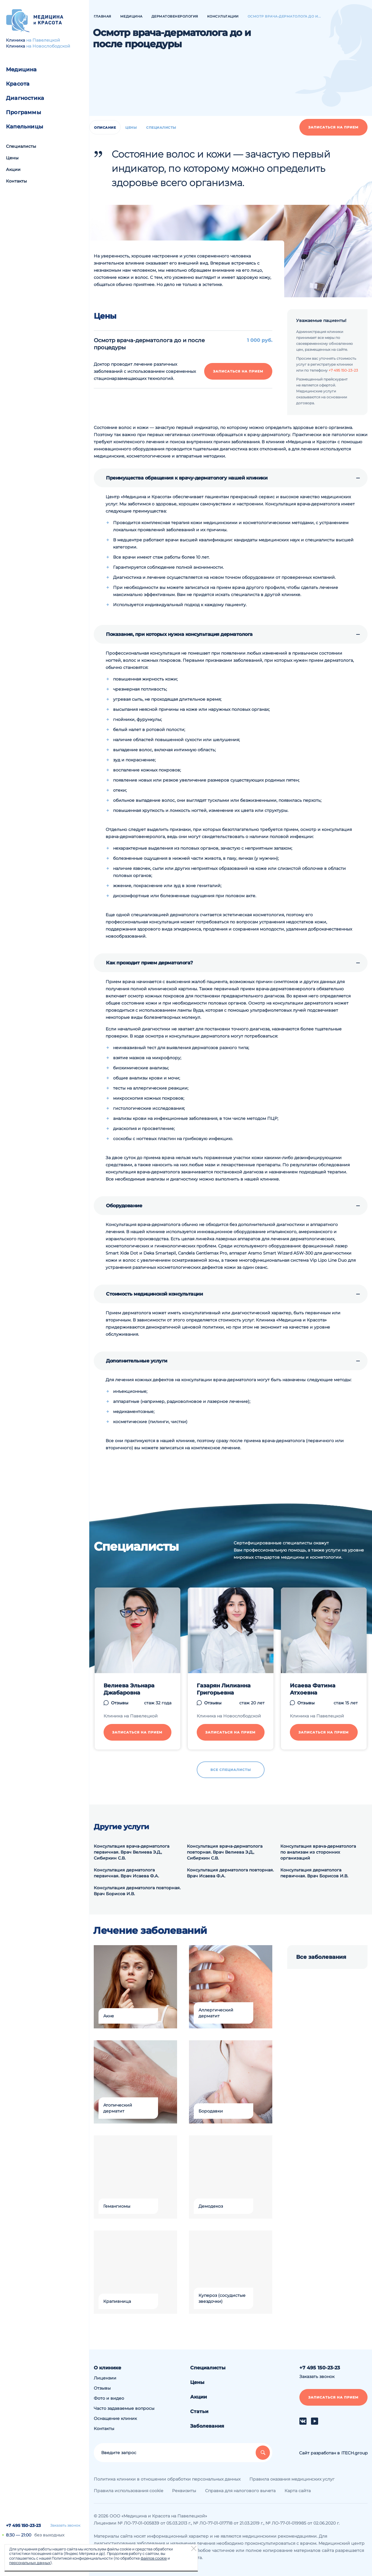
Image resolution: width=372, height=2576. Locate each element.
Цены (12, 158)
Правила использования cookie (128, 2491)
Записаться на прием (333, 127)
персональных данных (29, 2562)
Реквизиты (184, 2491)
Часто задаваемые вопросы (124, 2408)
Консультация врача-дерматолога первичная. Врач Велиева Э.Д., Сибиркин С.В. (131, 1852)
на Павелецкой (43, 40)
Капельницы (24, 126)
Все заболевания (321, 1957)
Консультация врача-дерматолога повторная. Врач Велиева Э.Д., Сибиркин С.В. (224, 1852)
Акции (13, 169)
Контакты (16, 181)
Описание (105, 127)
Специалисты (21, 146)
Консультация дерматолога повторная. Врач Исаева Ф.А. (230, 1873)
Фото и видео (109, 2398)
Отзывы (102, 2388)
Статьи (199, 2411)
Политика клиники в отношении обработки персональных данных (167, 2479)
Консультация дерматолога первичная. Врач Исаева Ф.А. (126, 1873)
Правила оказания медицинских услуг (292, 2479)
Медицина (21, 69)
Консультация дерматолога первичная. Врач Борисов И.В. (314, 1873)
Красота (17, 84)
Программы (23, 112)
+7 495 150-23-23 (23, 2525)
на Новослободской (48, 46)
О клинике (107, 2368)
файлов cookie (153, 2558)
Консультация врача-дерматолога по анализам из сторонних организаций (318, 1852)
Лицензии (105, 2378)
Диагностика (25, 98)
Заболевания (207, 2426)
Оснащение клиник (115, 2418)
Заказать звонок (65, 2525)
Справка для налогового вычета (240, 2491)
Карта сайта (298, 2491)
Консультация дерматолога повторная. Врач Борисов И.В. (137, 1890)
